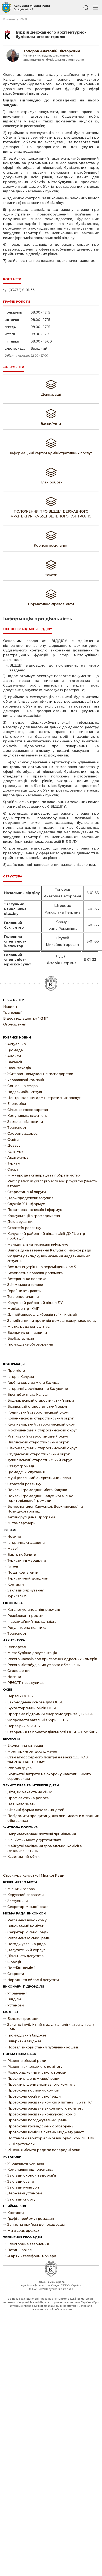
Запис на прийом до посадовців (36, 2225)
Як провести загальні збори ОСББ (37, 1720)
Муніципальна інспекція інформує (37, 1244)
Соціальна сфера (22, 1086)
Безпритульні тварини (27, 1333)
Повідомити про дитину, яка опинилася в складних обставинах (53, 1818)
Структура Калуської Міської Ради (33, 1876)
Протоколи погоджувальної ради (37, 2120)
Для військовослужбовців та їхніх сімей (42, 1315)
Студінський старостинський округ (38, 1454)
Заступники (17, 1901)
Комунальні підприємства (30, 2170)
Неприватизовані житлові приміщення (41, 1834)
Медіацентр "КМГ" (23, 1309)
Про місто (16, 1371)
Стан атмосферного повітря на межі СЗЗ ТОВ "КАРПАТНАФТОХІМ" (47, 1759)
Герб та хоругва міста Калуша (33, 1383)
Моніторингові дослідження (32, 1751)
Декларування (20, 1222)
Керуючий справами (25, 1895)
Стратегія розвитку (24, 1228)
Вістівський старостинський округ (37, 1407)
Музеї (12, 1549)
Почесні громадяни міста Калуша (37, 1490)
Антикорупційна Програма (31, 1517)
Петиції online (19, 2250)
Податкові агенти (22, 1572)
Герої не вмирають (24, 1291)
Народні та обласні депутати (33, 1980)
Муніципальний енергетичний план (39, 1478)
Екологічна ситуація (25, 1746)
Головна (9, 19)
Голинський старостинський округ (38, 1412)
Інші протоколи (21, 2144)
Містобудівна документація (32, 1653)
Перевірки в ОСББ (23, 1726)
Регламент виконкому (27, 1920)
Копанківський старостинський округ (40, 1418)
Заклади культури (23, 2187)
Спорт (12, 1169)
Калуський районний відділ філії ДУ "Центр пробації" (46, 1236)
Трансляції (12, 1013)
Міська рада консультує (28, 1327)
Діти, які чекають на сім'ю (29, 1792)
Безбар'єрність (20, 1339)
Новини (10, 1006)
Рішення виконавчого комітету (34, 2067)
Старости (15, 1974)
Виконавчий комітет (25, 1926)
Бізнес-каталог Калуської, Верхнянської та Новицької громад (45, 1509)
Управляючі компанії (25, 1080)
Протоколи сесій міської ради (34, 2096)
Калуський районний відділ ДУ (35, 1303)
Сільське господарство (27, 1110)
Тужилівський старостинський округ (39, 1460)
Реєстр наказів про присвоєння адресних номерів (52, 1659)
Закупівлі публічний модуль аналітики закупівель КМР (50, 2027)
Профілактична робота (28, 1798)
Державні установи (24, 2193)
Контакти (15, 1584)
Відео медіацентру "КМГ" (25, 1018)
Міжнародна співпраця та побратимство (43, 1175)
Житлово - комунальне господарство (40, 1074)
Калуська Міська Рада (32, 7)
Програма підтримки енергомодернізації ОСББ (50, 1714)
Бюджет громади (23, 2019)
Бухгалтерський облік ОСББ (32, 1708)
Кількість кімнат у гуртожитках (34, 1840)
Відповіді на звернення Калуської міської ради (49, 1250)
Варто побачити (21, 1555)
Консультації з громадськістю (33, 1216)
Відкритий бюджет (24, 2041)
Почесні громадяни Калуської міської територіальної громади (41, 1498)
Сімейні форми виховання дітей (35, 1810)
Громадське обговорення (30, 1344)
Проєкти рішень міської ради (33, 2079)
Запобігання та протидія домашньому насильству (52, 1321)
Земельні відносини (25, 1122)
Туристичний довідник (27, 1578)
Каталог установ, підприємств (33, 1610)
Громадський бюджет (26, 2035)
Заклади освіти (20, 2181)
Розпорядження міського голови (37, 2072)
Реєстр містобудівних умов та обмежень (43, 1665)
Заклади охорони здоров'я (31, 2175)
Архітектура (18, 1157)
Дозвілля (15, 1146)
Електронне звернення (28, 2244)
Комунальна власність (27, 1116)
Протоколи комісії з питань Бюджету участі (46, 2132)
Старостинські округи (26, 1192)
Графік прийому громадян (30, 2219)
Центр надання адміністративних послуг (43, 1098)
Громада (15, 1050)
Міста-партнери (21, 1523)
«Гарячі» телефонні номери (31, 2256)
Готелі (12, 1566)
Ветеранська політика (26, 1279)
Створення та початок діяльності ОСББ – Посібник (52, 1732)
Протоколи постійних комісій (33, 2090)
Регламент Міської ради (29, 1938)
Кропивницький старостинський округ (41, 1424)
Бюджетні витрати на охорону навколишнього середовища (49, 1776)
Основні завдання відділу (27, 629)
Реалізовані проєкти (25, 1616)
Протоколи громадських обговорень (40, 2126)
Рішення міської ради (26, 2061)
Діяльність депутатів (25, 1956)
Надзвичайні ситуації (26, 1092)
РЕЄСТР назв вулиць (25, 1683)
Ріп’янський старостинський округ (37, 1436)
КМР (23, 19)
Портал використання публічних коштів (42, 2047)
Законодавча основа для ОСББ (35, 1702)
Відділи (14, 1999)
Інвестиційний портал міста (31, 1622)
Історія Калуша (20, 1377)
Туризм (13, 1163)
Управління (17, 1993)
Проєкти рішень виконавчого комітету (41, 2084)
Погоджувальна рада (26, 1944)
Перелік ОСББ (20, 1696)
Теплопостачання (23, 1297)
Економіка (16, 1104)
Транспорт (16, 1128)
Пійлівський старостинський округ (38, 1442)
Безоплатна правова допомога (35, 1273)
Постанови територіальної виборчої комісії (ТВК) (51, 2138)
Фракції (14, 1962)
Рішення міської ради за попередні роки (43, 2150)
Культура (15, 1151)
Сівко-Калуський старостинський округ (42, 1448)
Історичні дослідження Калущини (37, 1389)
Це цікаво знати (21, 1804)
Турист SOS (17, 1596)
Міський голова (21, 1889)
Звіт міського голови (25, 1285)
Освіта (13, 1140)
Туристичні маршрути (26, 1560)
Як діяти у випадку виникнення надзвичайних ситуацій (48, 1258)
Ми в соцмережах (23, 2231)
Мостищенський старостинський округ (42, 1430)
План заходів (19, 1068)
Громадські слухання (26, 1472)
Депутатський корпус (26, 1950)
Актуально (16, 1044)
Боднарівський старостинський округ (41, 1400)
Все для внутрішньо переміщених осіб (41, 1267)
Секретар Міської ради (28, 1907)
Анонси (14, 1056)
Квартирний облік (23, 1857)
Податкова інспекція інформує (34, 1210)
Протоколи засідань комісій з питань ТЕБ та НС (49, 2102)
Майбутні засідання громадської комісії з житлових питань (44, 1848)
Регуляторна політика (26, 1628)
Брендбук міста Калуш (27, 1395)
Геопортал (16, 1647)
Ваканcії (14, 1062)
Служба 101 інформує (26, 1204)
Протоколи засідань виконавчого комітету (45, 2108)
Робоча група (19, 1768)
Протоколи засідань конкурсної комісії (42, 2114)
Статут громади (21, 1466)
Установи (15, 2005)
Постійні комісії (21, 1968)
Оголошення (14, 1024)
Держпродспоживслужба (30, 1198)
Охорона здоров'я (24, 1134)
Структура (12, 876)
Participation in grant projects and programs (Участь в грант (52, 1183)
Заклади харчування (25, 1590)
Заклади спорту (21, 2199)
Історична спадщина (26, 1543)
